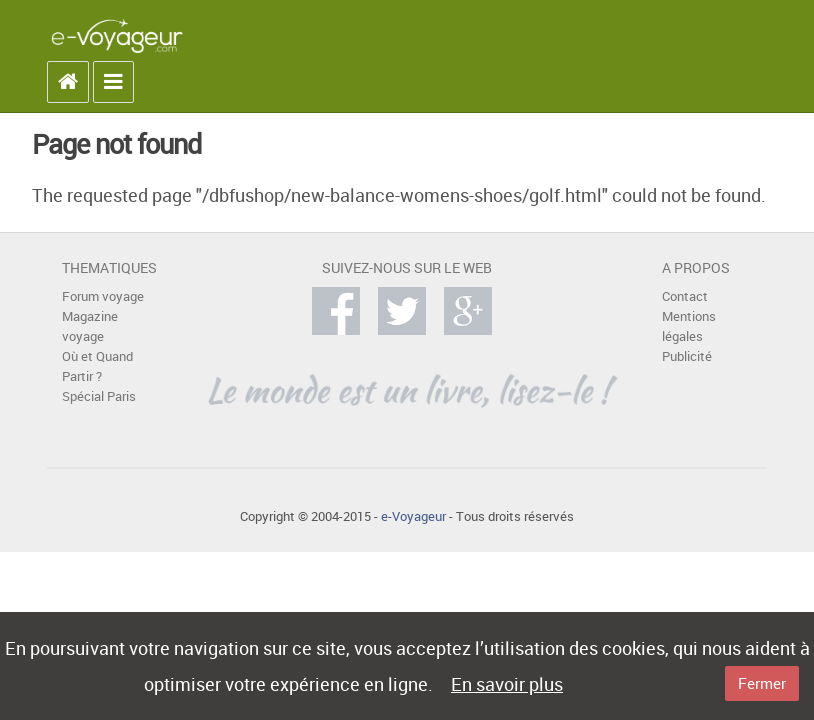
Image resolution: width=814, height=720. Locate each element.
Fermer (762, 683)
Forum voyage (103, 296)
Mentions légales (689, 326)
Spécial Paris (99, 396)
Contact (685, 296)
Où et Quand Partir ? (97, 366)
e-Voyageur (413, 516)
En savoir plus (507, 684)
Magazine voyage (90, 326)
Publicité (687, 356)
